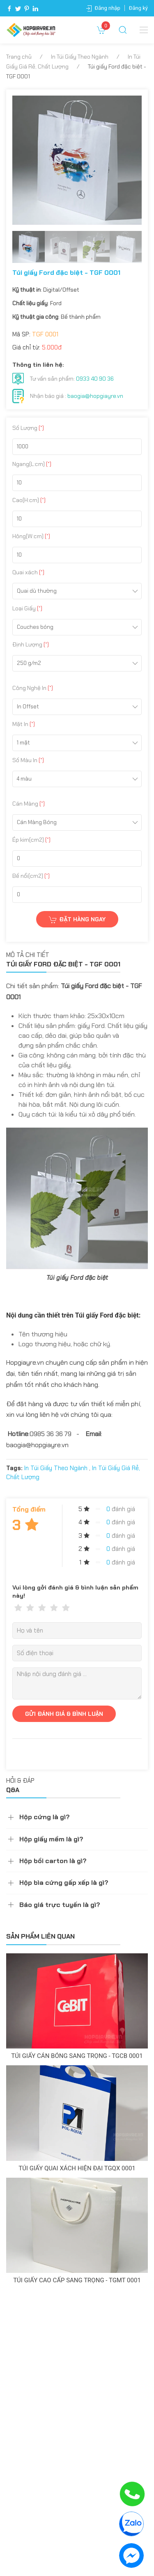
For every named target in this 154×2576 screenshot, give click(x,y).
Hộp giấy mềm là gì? (51, 1839)
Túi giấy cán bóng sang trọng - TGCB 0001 (77, 2056)
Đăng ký (138, 8)
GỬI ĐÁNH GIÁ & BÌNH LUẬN (64, 1713)
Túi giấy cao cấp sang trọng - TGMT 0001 (77, 2280)
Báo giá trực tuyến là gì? (59, 1904)
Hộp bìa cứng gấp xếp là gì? (63, 1882)
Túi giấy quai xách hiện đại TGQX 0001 (77, 2168)
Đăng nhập (107, 8)
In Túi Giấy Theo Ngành (79, 56)
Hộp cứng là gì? (44, 1817)
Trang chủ (19, 56)
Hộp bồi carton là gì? (53, 1861)
